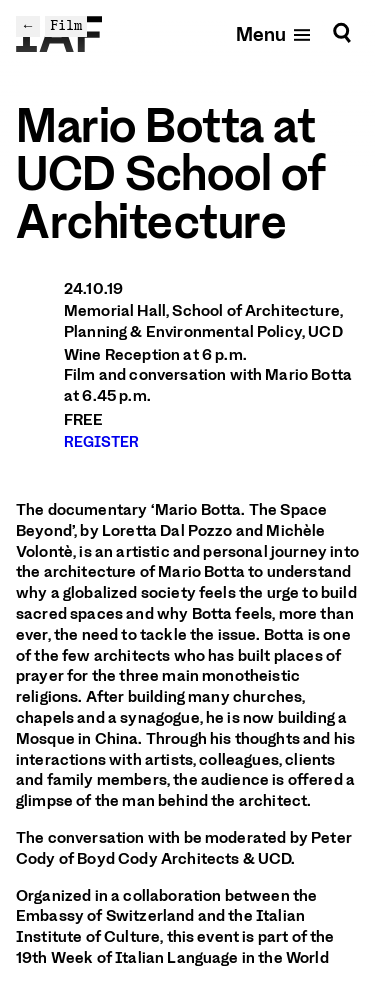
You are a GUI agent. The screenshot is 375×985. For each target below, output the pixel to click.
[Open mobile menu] (274, 33)
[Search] (342, 33)
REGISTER (101, 442)
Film (66, 25)
